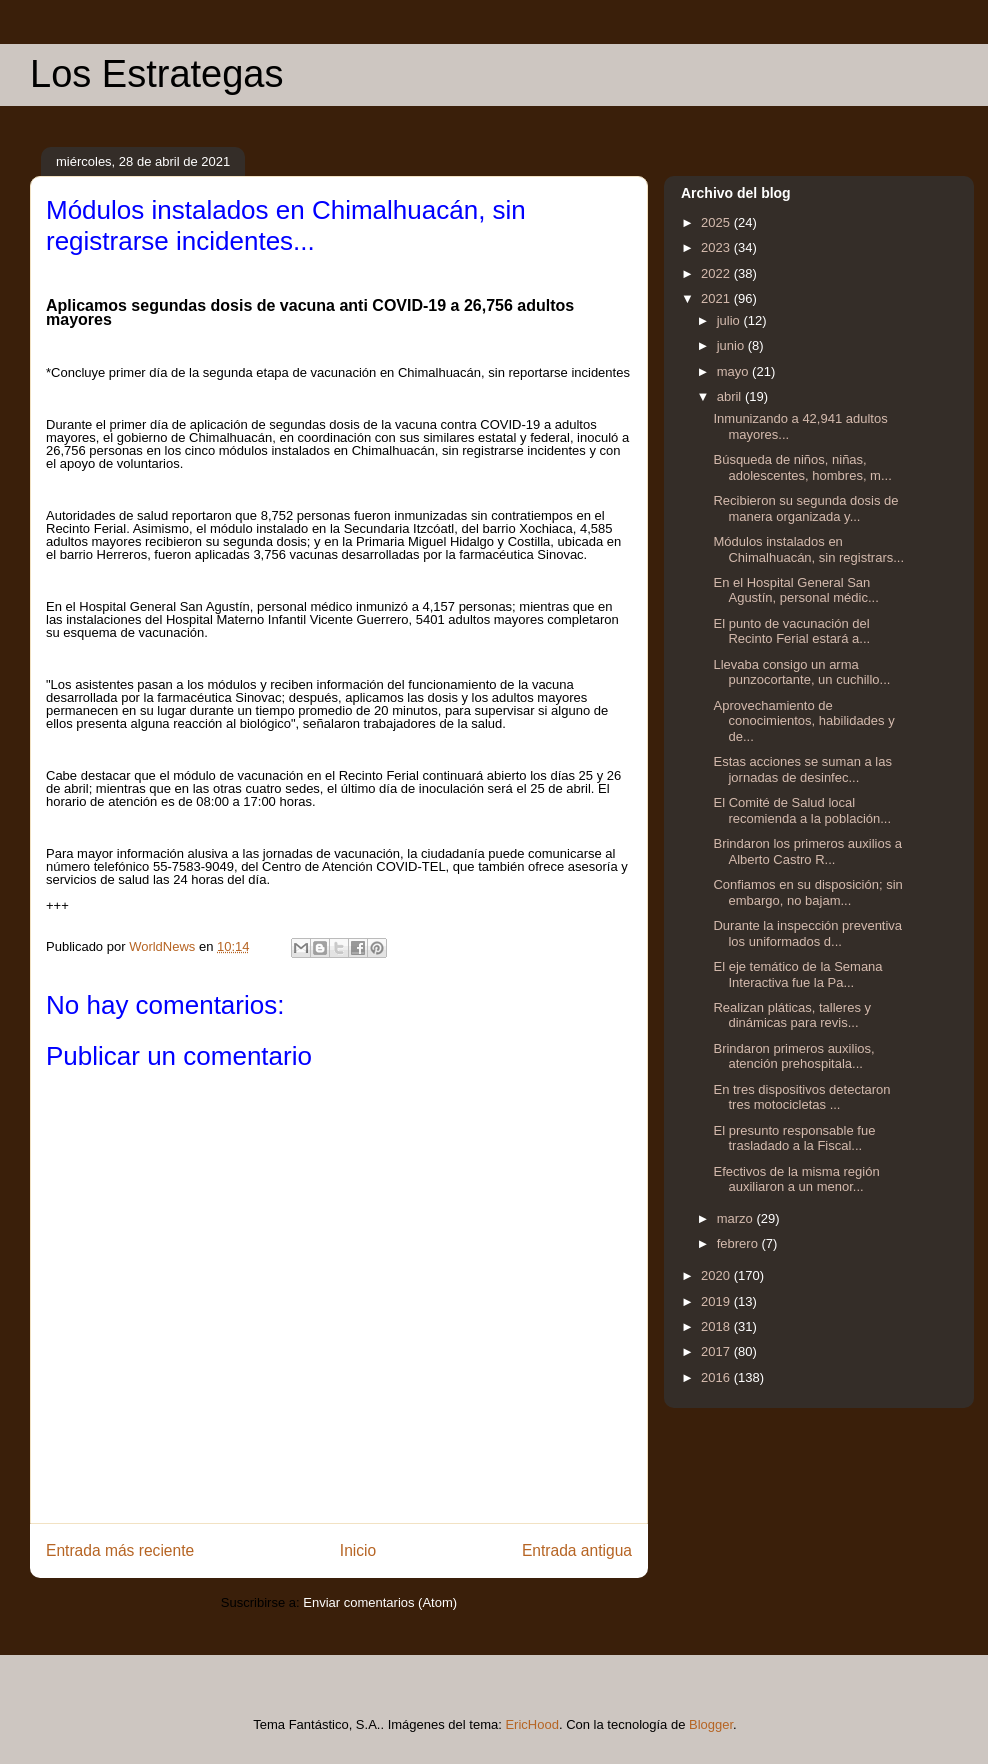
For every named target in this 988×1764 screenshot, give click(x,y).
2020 (717, 1275)
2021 (717, 298)
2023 (717, 247)
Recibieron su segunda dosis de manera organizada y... (805, 508)
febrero (739, 1243)
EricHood (531, 1724)
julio (730, 320)
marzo (737, 1218)
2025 (717, 222)
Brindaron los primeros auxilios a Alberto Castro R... (807, 851)
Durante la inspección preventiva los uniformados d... (807, 933)
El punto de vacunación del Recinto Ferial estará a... (791, 631)
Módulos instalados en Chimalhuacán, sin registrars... (808, 549)
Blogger (711, 1724)
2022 (717, 273)
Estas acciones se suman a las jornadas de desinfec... (802, 769)
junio (732, 345)
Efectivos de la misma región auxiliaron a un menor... (796, 1179)
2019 (717, 1301)
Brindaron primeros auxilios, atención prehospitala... (793, 1056)
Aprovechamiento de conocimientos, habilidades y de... (803, 721)
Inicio (358, 1550)
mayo (734, 371)
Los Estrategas (156, 74)
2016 (717, 1377)
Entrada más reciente (120, 1550)
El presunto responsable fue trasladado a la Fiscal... (794, 1138)
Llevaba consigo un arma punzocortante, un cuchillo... (801, 672)
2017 (717, 1351)
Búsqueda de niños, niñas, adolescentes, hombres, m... (802, 467)
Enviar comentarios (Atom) (380, 1602)
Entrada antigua (577, 1550)
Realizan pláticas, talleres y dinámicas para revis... (792, 1015)
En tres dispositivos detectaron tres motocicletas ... (801, 1097)
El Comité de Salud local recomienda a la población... (802, 810)
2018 (717, 1326)
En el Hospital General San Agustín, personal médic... (795, 590)
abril (731, 396)
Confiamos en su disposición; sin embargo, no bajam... (807, 892)
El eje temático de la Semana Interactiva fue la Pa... (797, 974)
